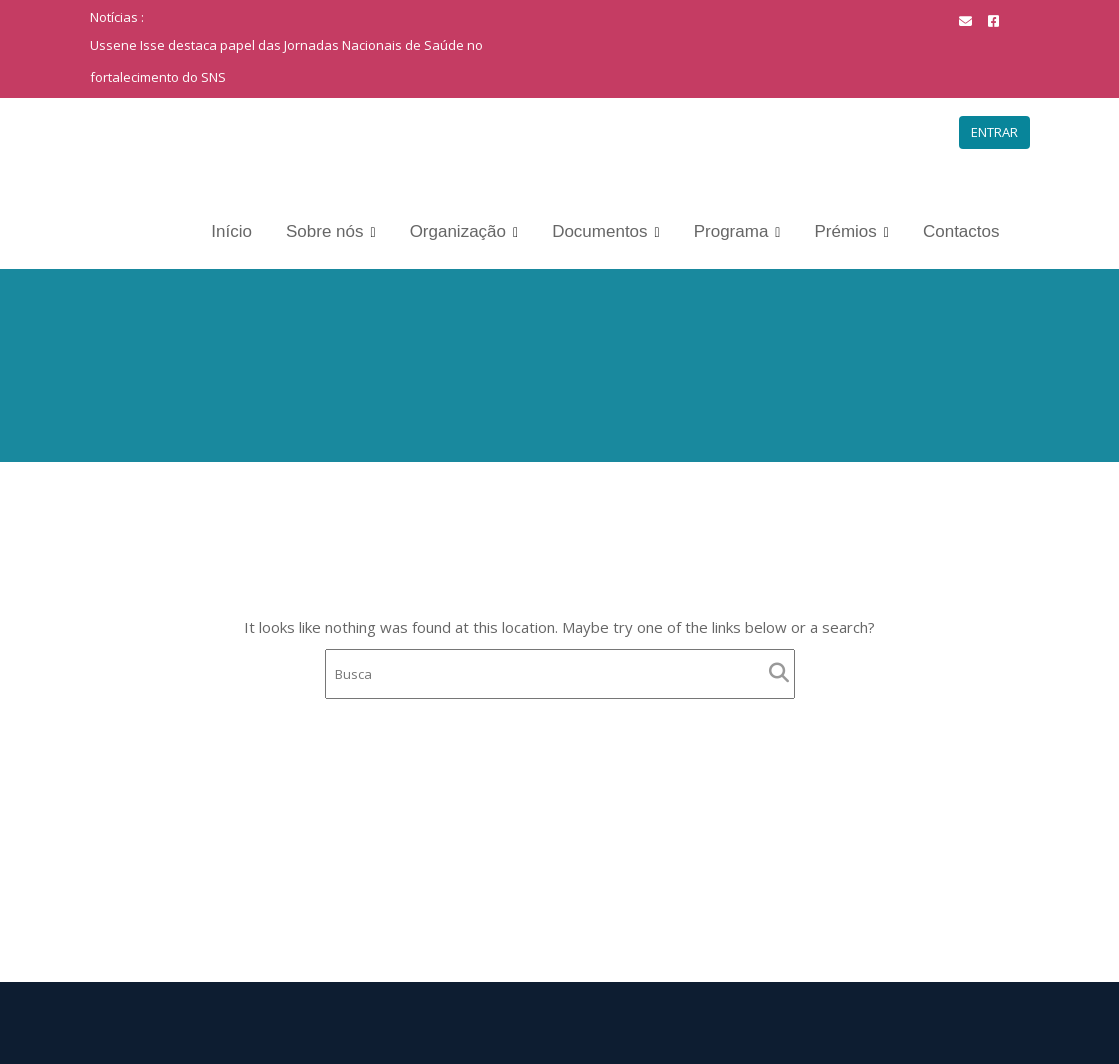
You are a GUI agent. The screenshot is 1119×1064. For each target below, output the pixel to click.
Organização (458, 231)
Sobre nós (325, 231)
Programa (731, 231)
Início (231, 231)
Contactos (961, 231)
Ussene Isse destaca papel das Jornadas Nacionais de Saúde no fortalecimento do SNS (286, 61)
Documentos (599, 231)
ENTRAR (994, 132)
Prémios (845, 231)
